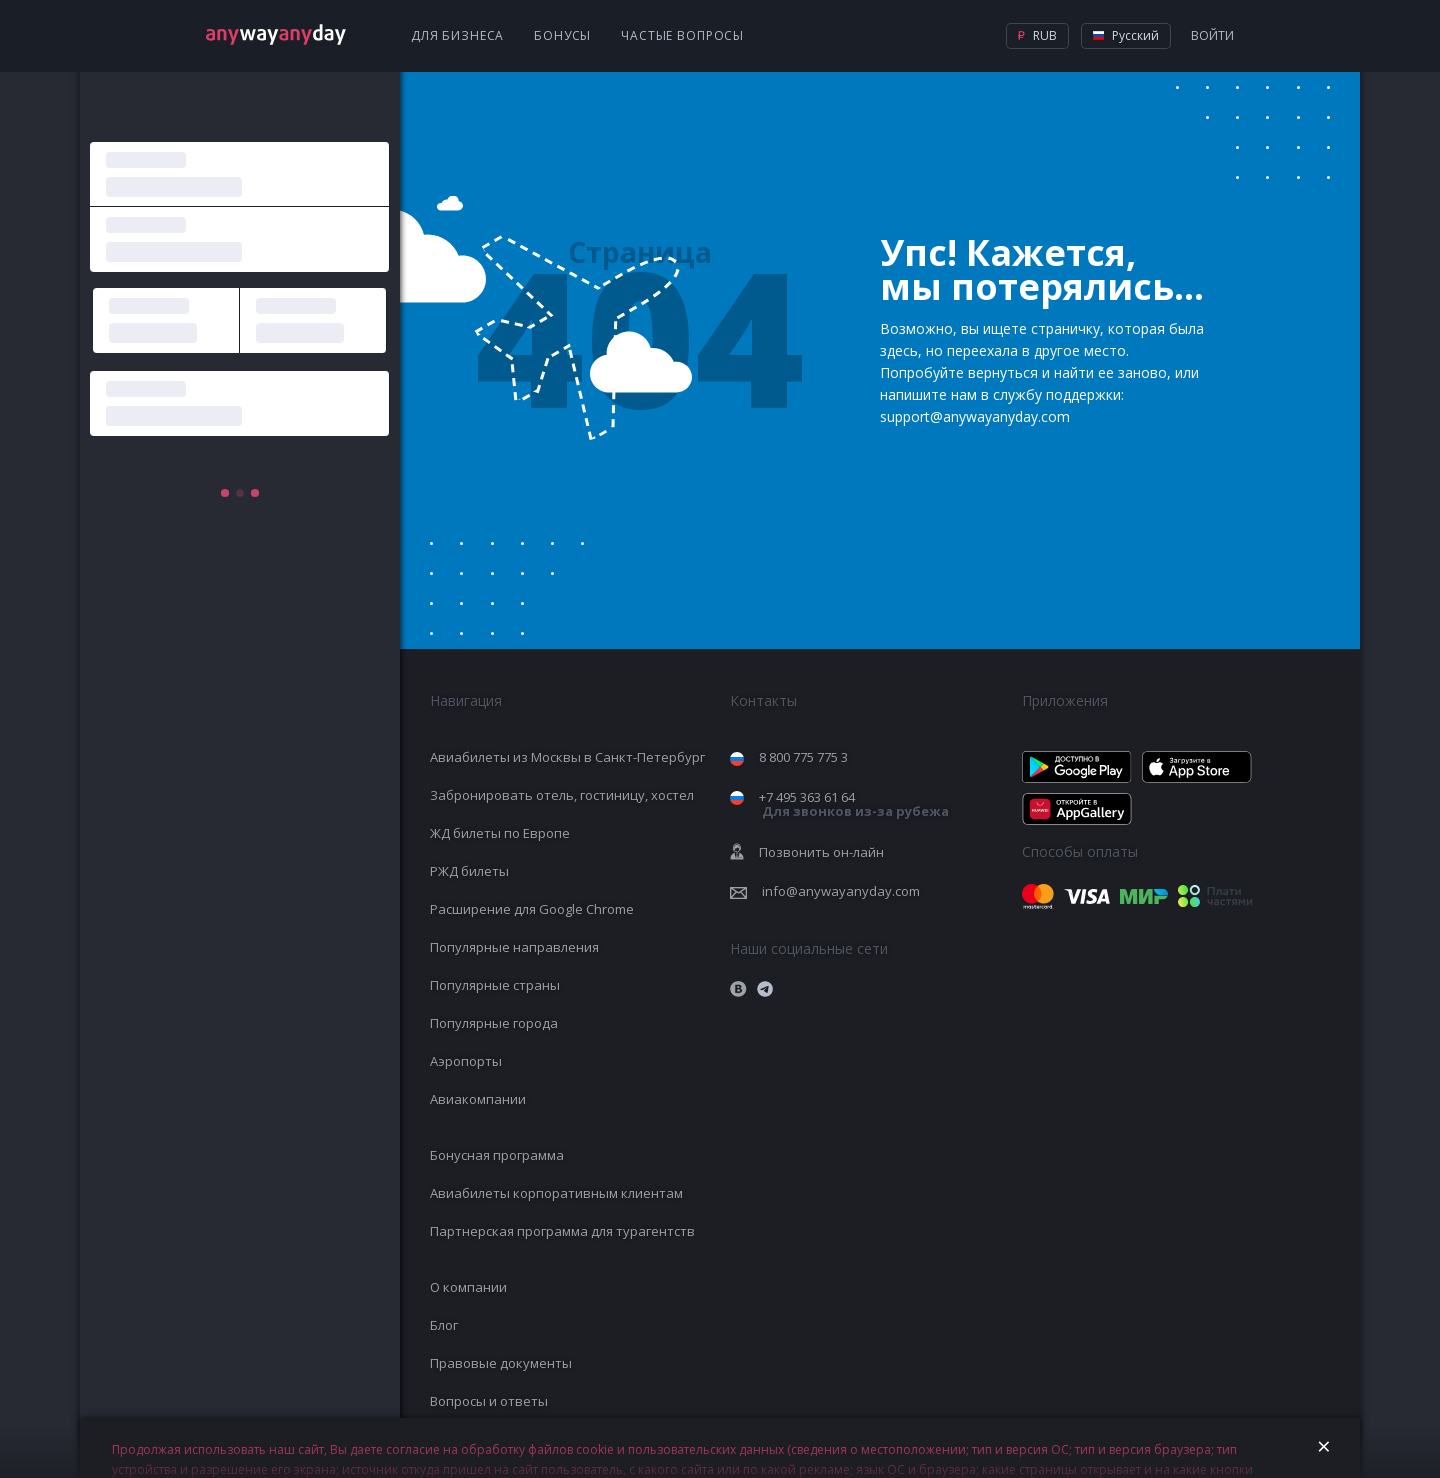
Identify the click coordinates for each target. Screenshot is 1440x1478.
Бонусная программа (497, 1155)
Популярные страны (495, 985)
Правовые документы (501, 1363)
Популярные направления (514, 947)
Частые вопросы (682, 35)
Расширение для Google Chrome (532, 909)
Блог (444, 1325)
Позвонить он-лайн (821, 852)
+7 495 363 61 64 (854, 804)
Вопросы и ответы (489, 1401)
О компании (468, 1287)
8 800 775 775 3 (803, 757)
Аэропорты (466, 1061)
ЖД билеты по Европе (500, 833)
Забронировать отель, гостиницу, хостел (562, 795)
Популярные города (494, 1023)
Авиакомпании (478, 1099)
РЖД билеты (469, 871)
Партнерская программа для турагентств (562, 1231)
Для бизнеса (457, 35)
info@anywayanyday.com (841, 891)
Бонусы (562, 35)
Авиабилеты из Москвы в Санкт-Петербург (567, 757)
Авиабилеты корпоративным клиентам (556, 1193)
